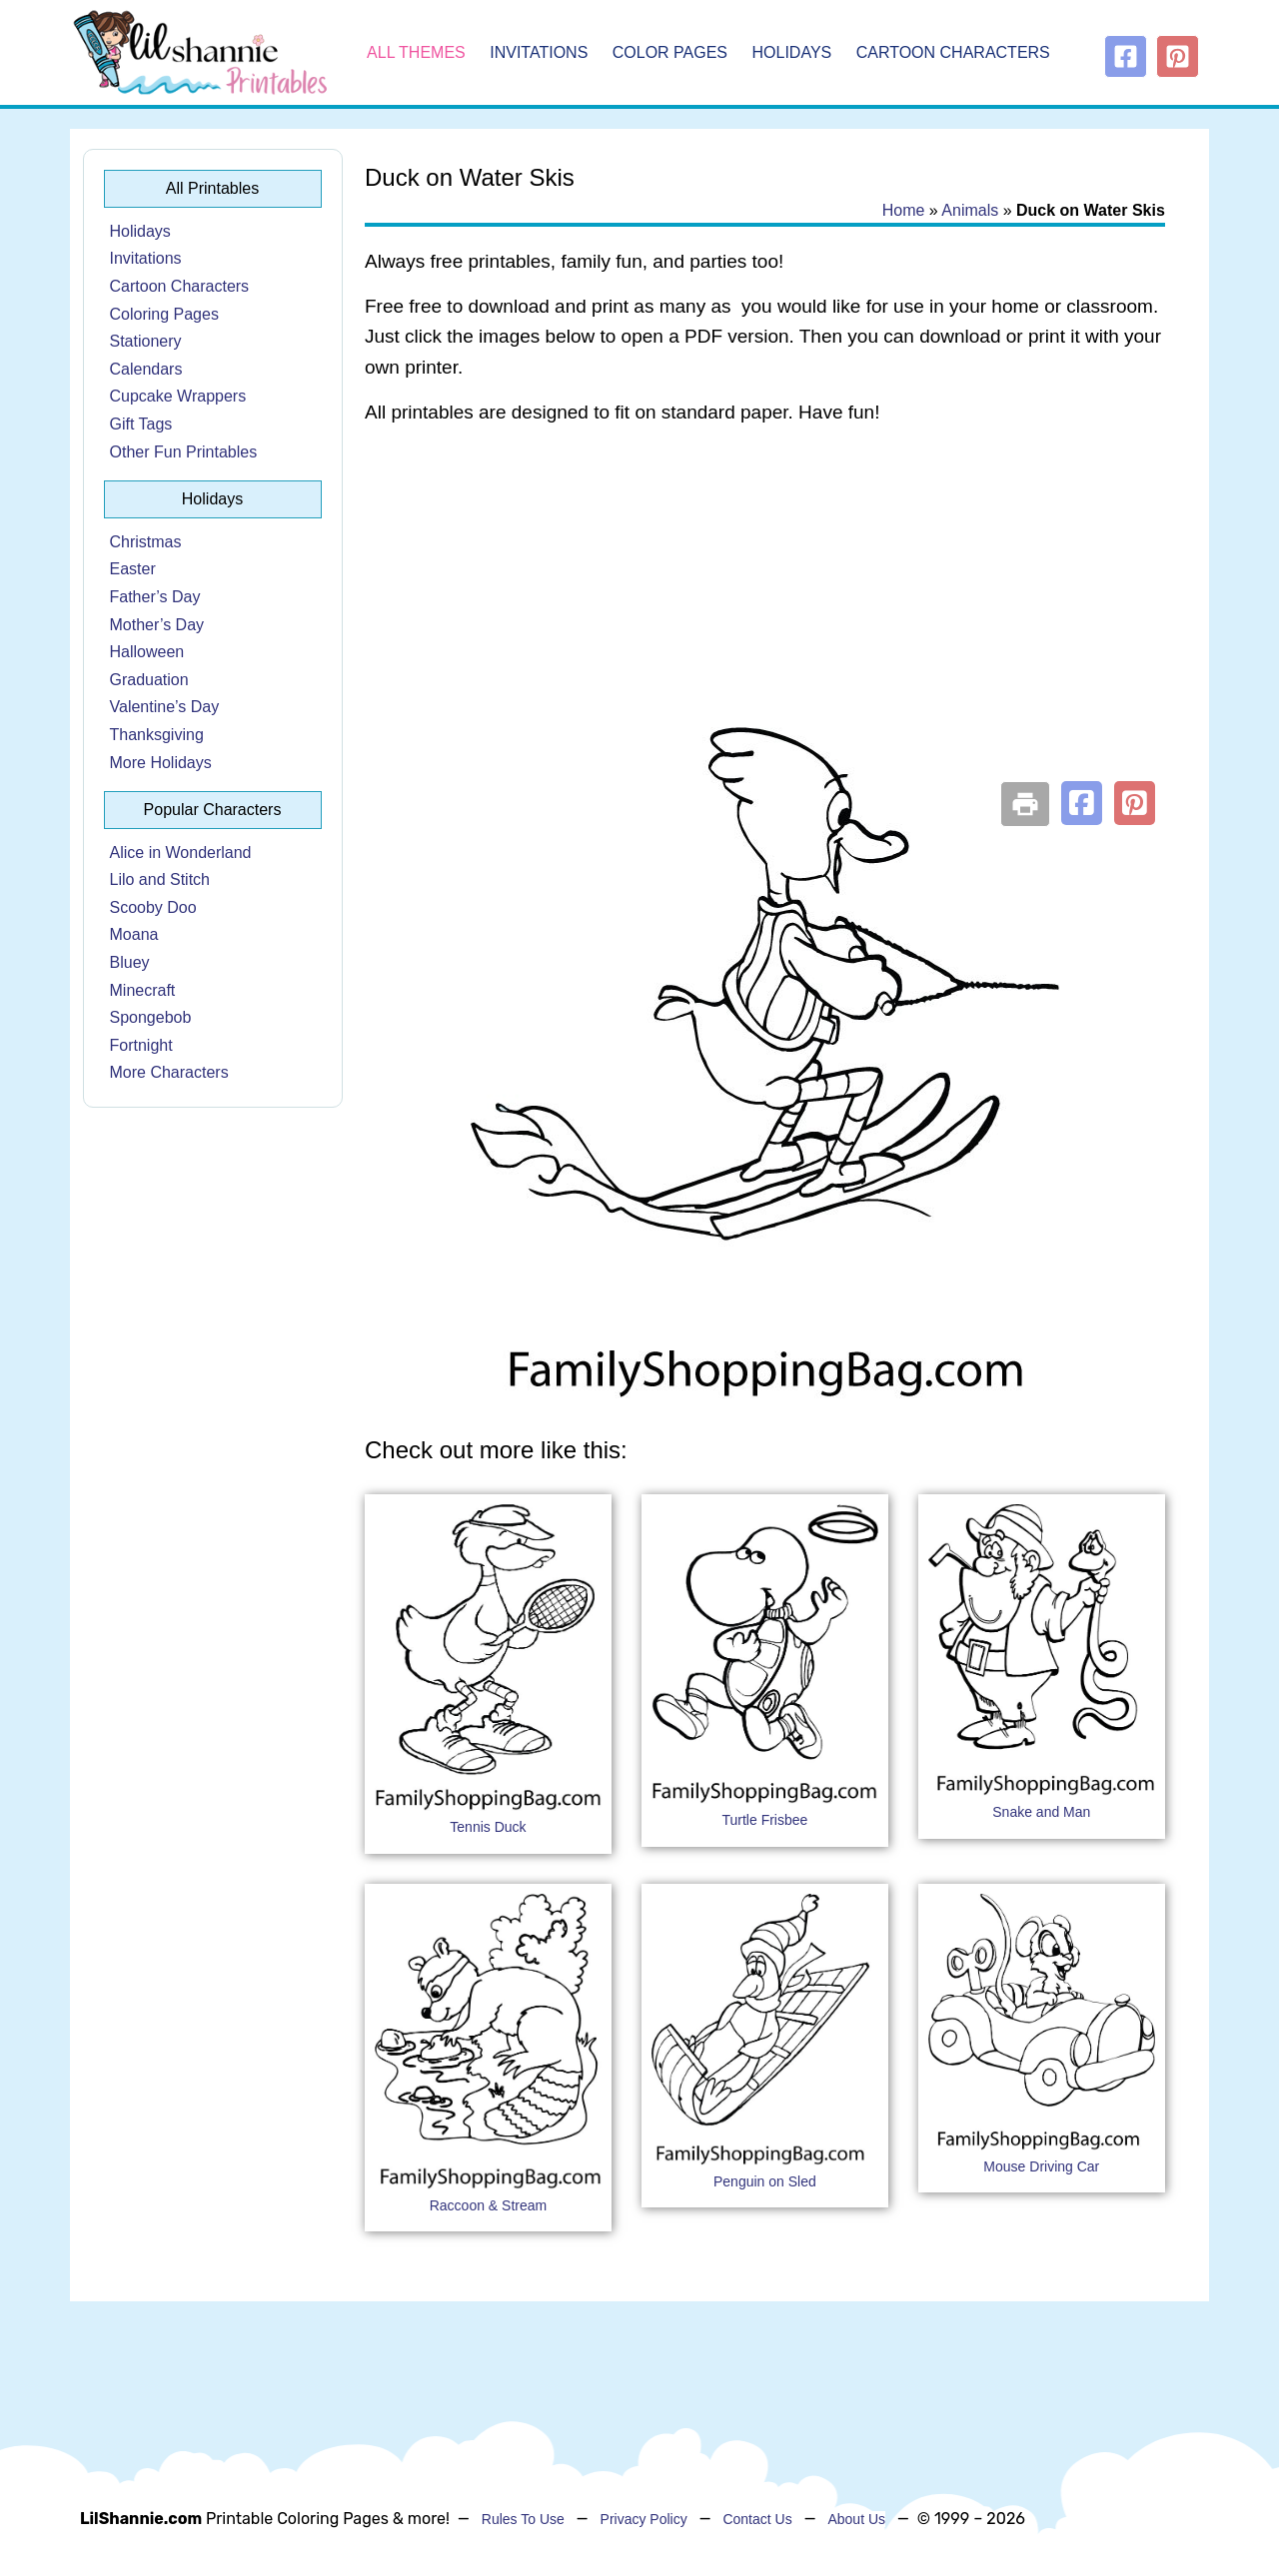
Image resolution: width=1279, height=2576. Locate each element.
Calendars (146, 369)
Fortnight (141, 1045)
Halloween (147, 651)
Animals (969, 210)
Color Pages (670, 52)
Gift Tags (141, 424)
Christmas (146, 541)
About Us (856, 2519)
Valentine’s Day (165, 706)
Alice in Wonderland (181, 852)
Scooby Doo (153, 907)
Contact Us (756, 2519)
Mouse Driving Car (1041, 2166)
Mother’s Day (157, 624)
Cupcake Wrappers (178, 396)
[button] (1081, 803)
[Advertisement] (765, 601)
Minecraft (143, 990)
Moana (134, 934)
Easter (133, 568)
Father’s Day (155, 596)
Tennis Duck (488, 1827)
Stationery (146, 341)
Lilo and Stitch (160, 879)
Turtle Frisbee (764, 1820)
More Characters (169, 1072)
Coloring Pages (164, 314)
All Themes (416, 52)
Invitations (539, 52)
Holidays (792, 52)
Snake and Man (1041, 1812)
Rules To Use (523, 2519)
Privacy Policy (644, 2519)
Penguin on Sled (764, 2181)
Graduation (149, 679)
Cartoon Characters (953, 52)
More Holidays (161, 762)
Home (903, 210)
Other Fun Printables (184, 451)
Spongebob (151, 1017)
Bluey (130, 962)
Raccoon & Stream (489, 2205)
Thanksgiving (157, 734)
